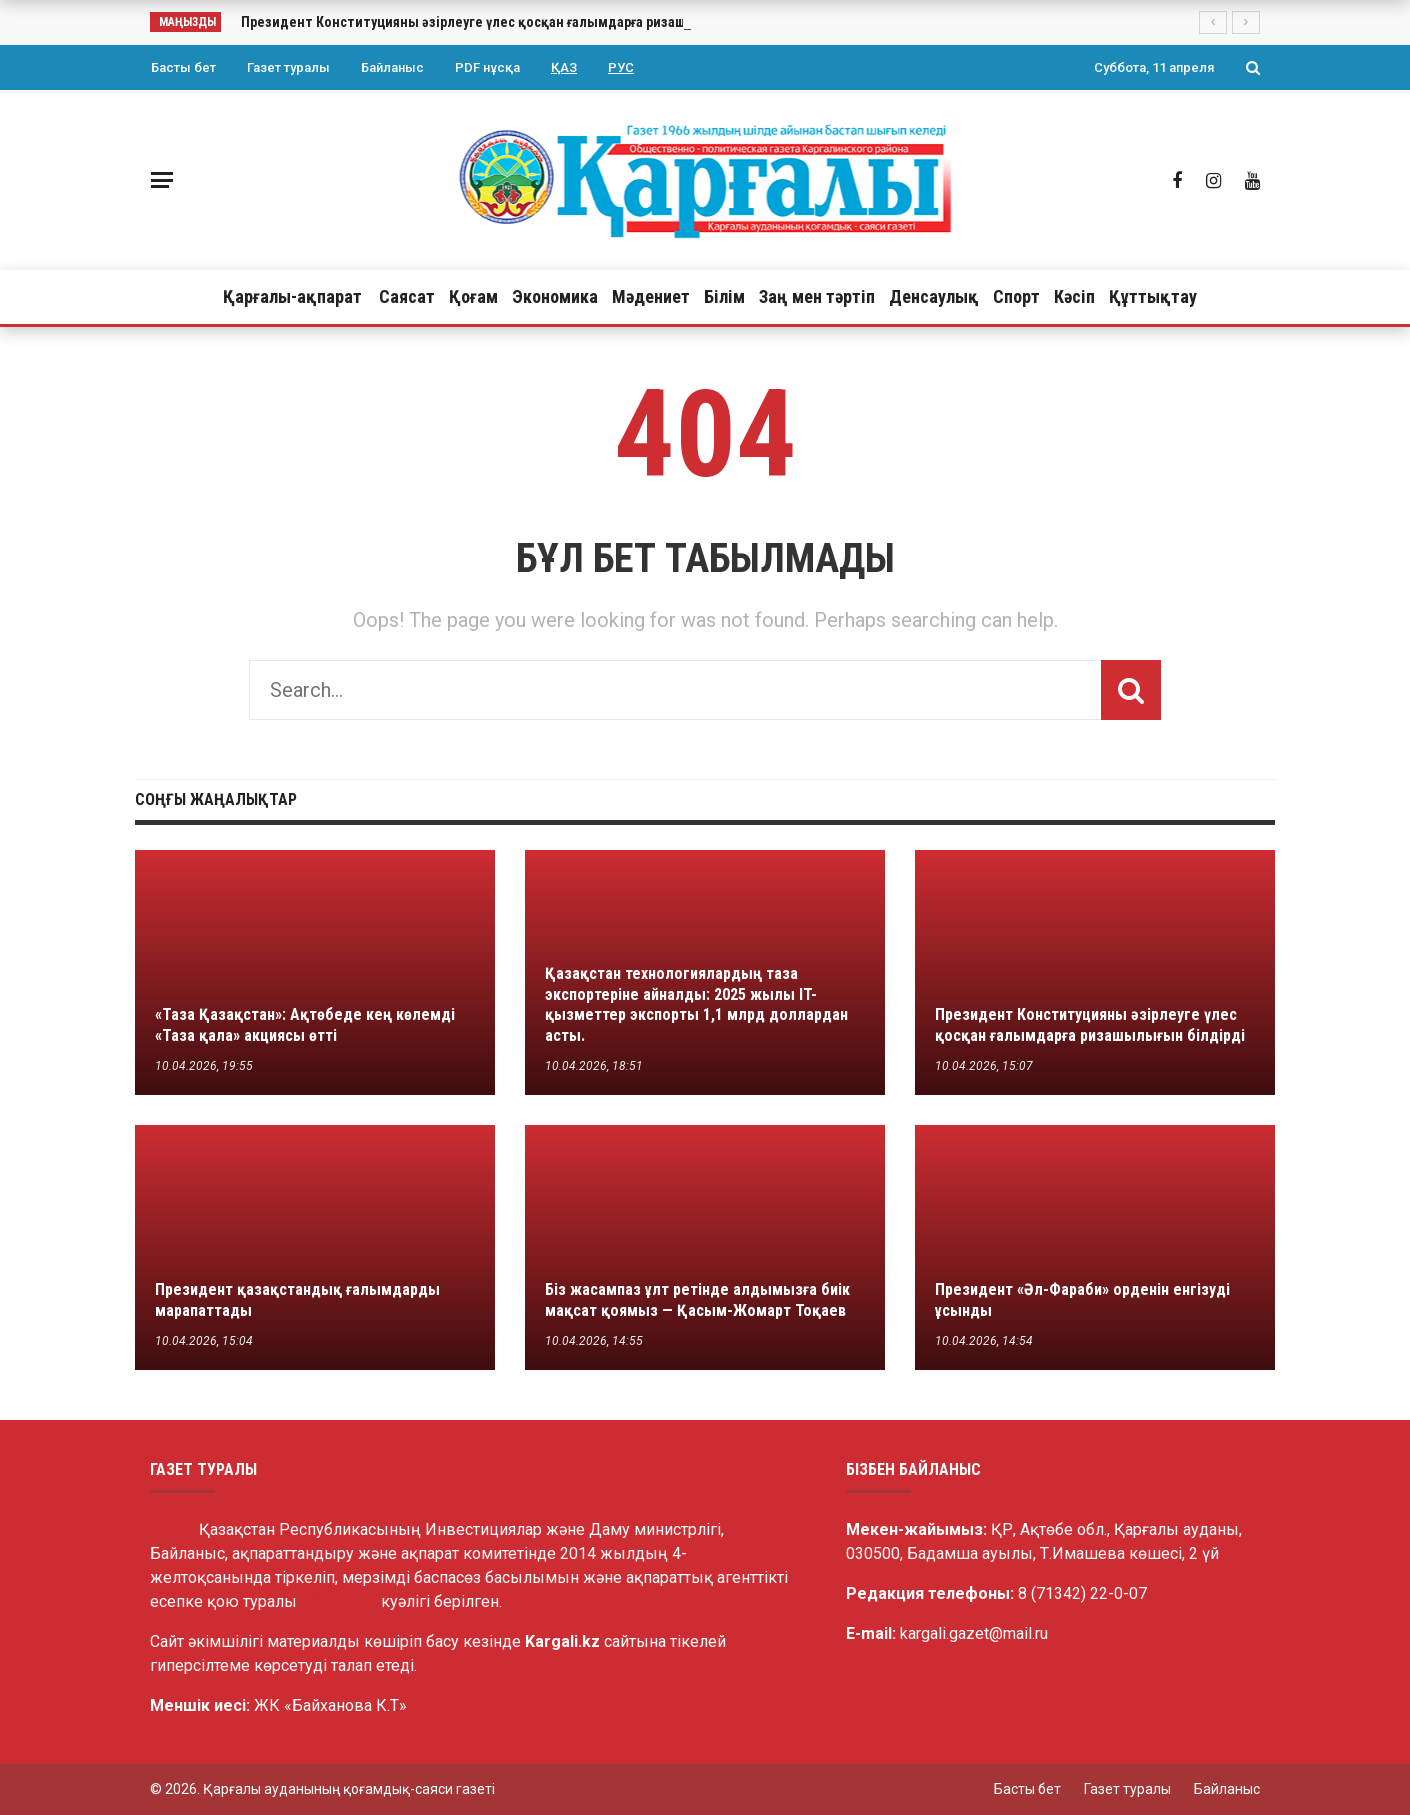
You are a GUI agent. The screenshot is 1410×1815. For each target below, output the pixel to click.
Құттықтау (1153, 296)
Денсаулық (934, 296)
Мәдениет (651, 296)
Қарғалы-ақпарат (292, 296)
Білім (724, 296)
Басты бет (183, 67)
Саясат (407, 296)
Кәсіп (1074, 296)
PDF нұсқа (487, 67)
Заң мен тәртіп (817, 296)
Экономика (555, 296)
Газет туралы (288, 67)
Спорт (1016, 296)
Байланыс (392, 67)
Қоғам (473, 296)
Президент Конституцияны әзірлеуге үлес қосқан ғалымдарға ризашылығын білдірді (517, 22)
